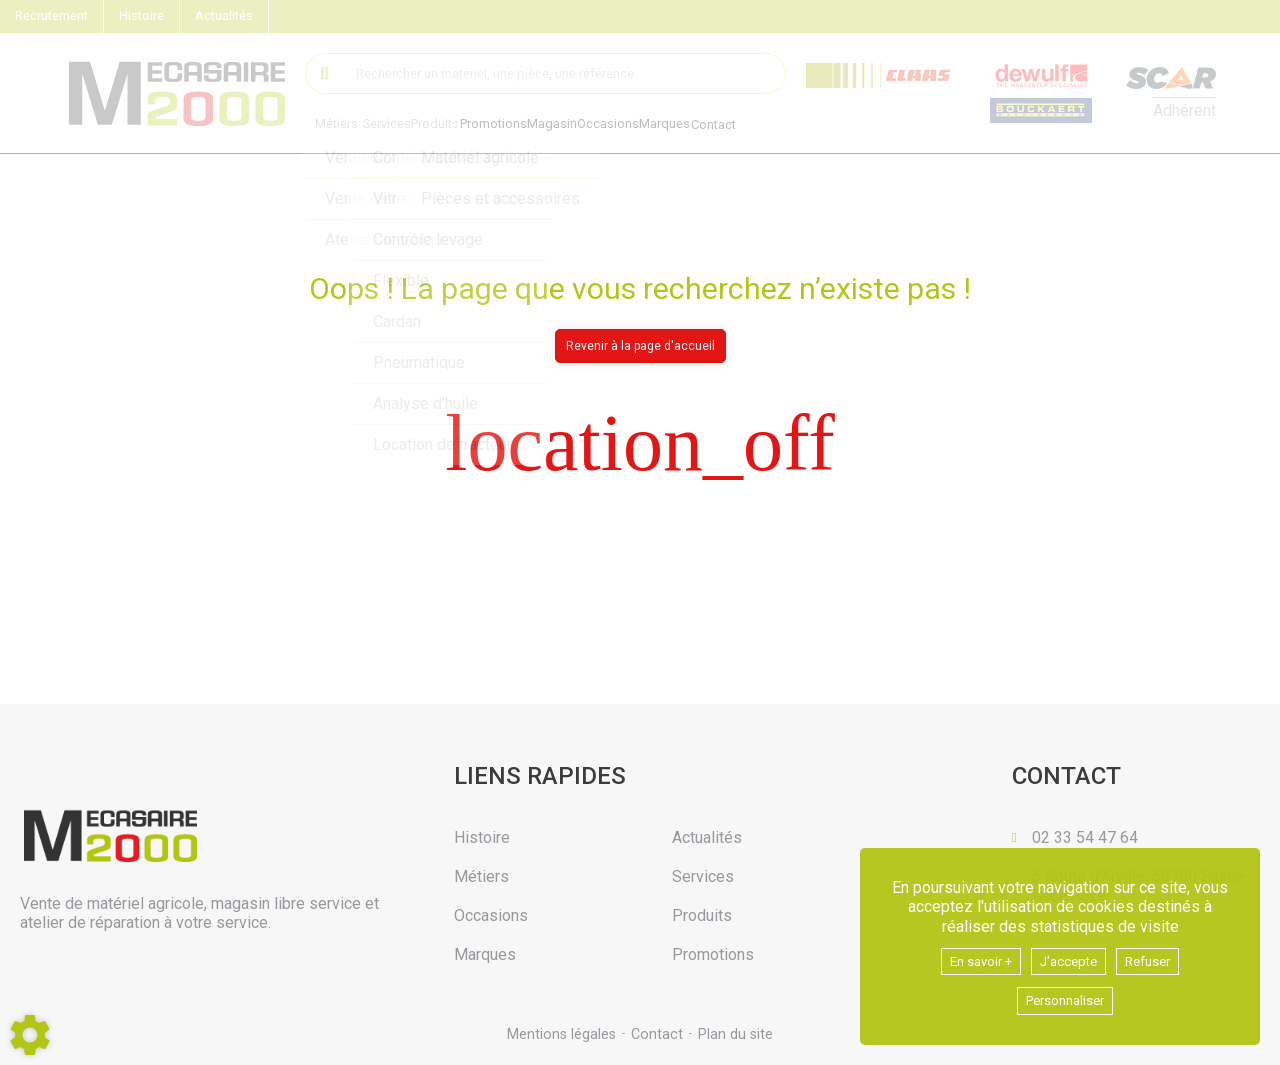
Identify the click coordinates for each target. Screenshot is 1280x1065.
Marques (696, 126)
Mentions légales (559, 1034)
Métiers (336, 125)
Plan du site (737, 1034)
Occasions (634, 126)
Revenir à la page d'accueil (640, 346)
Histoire (141, 15)
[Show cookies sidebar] (30, 1035)
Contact (752, 126)
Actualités (224, 15)
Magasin (572, 126)
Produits (444, 125)
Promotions (507, 126)
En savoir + (970, 956)
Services (390, 125)
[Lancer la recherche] (325, 73)
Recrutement (51, 15)
